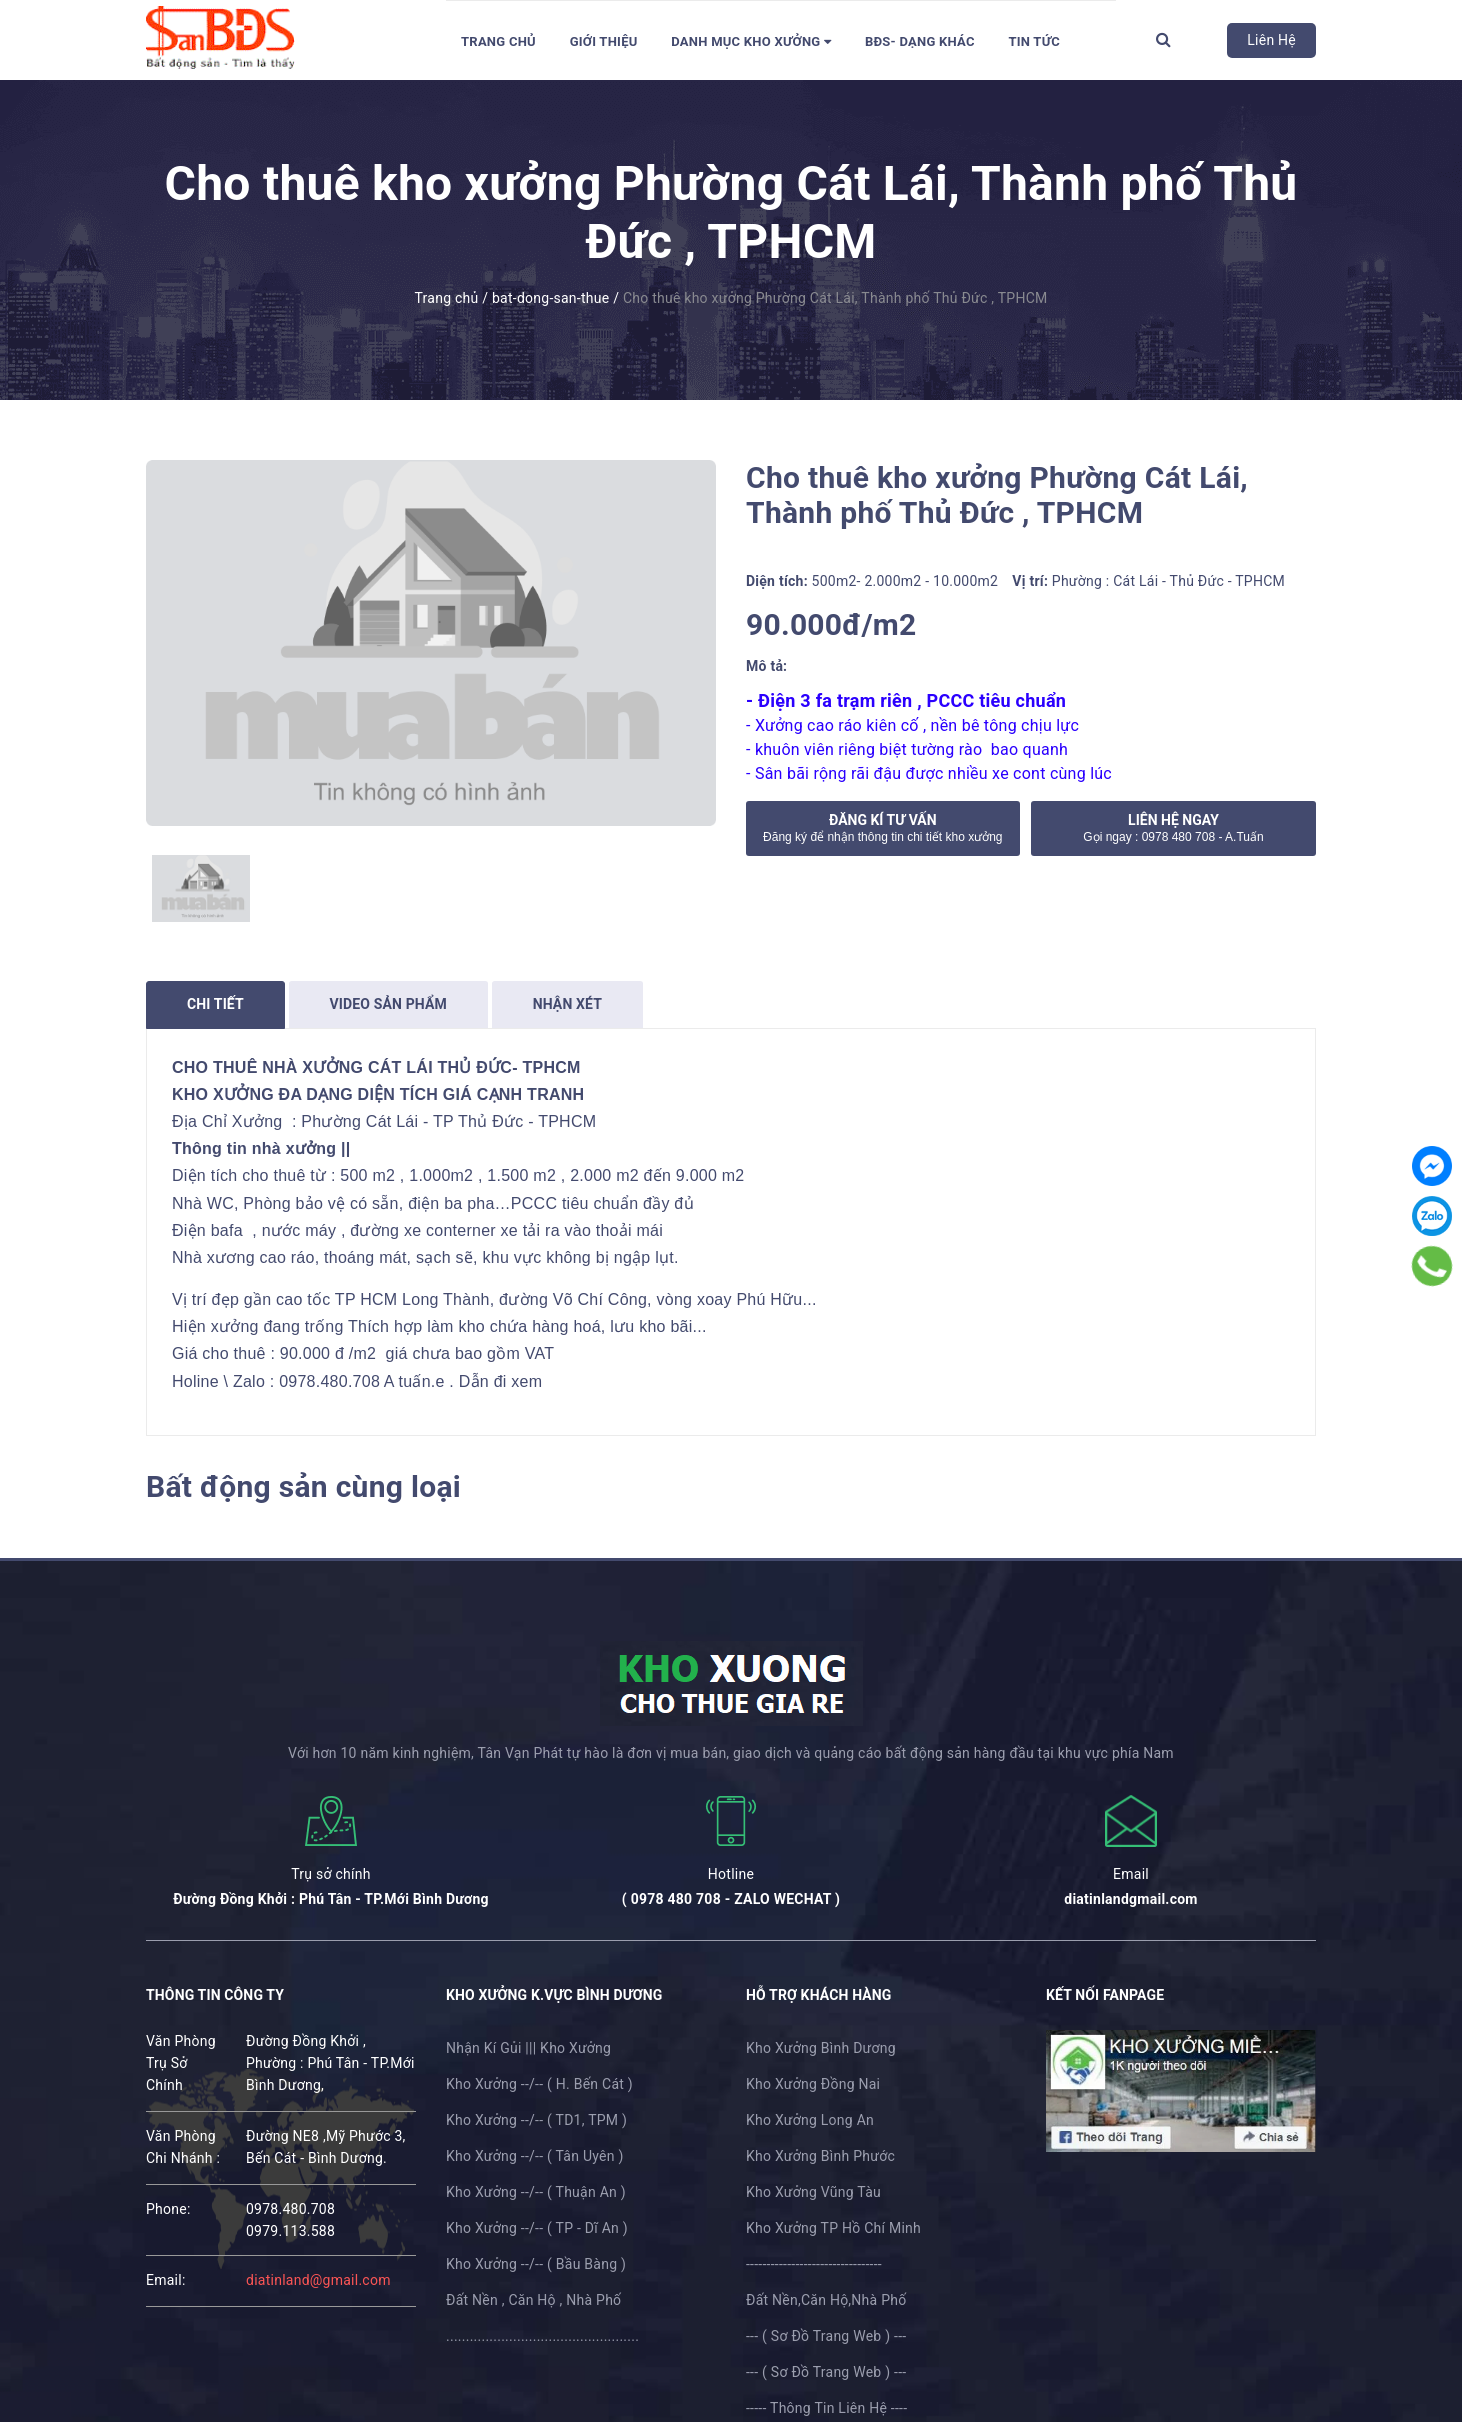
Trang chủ (498, 41)
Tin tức (1034, 41)
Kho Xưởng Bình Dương (821, 2048)
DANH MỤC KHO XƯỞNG (751, 41)
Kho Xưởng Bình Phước (820, 2156)
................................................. (542, 2336)
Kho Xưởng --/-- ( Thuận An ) (536, 2192)
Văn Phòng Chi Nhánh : (183, 2147)
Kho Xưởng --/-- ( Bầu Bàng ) (536, 2264)
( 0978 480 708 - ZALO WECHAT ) (731, 1899)
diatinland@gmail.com (318, 2280)
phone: (168, 2209)
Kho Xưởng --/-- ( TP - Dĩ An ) (537, 2228)
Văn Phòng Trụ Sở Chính (181, 2063)
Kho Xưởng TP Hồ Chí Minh (833, 2228)
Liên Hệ (1271, 40)
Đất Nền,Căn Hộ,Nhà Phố (826, 2300)
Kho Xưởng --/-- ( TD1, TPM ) (536, 2120)
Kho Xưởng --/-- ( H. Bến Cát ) (539, 2084)
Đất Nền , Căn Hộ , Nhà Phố (533, 2300)
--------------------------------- (814, 2264)
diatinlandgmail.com (1130, 1899)
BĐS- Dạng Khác (920, 41)
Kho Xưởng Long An (810, 2120)
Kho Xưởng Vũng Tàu (813, 2192)
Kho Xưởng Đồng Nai (813, 2084)
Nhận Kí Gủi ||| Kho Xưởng (528, 2048)
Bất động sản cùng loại (303, 1486)
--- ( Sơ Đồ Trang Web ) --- (826, 2336)
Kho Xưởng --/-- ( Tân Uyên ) (535, 2156)
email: (166, 2280)
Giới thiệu (604, 41)
